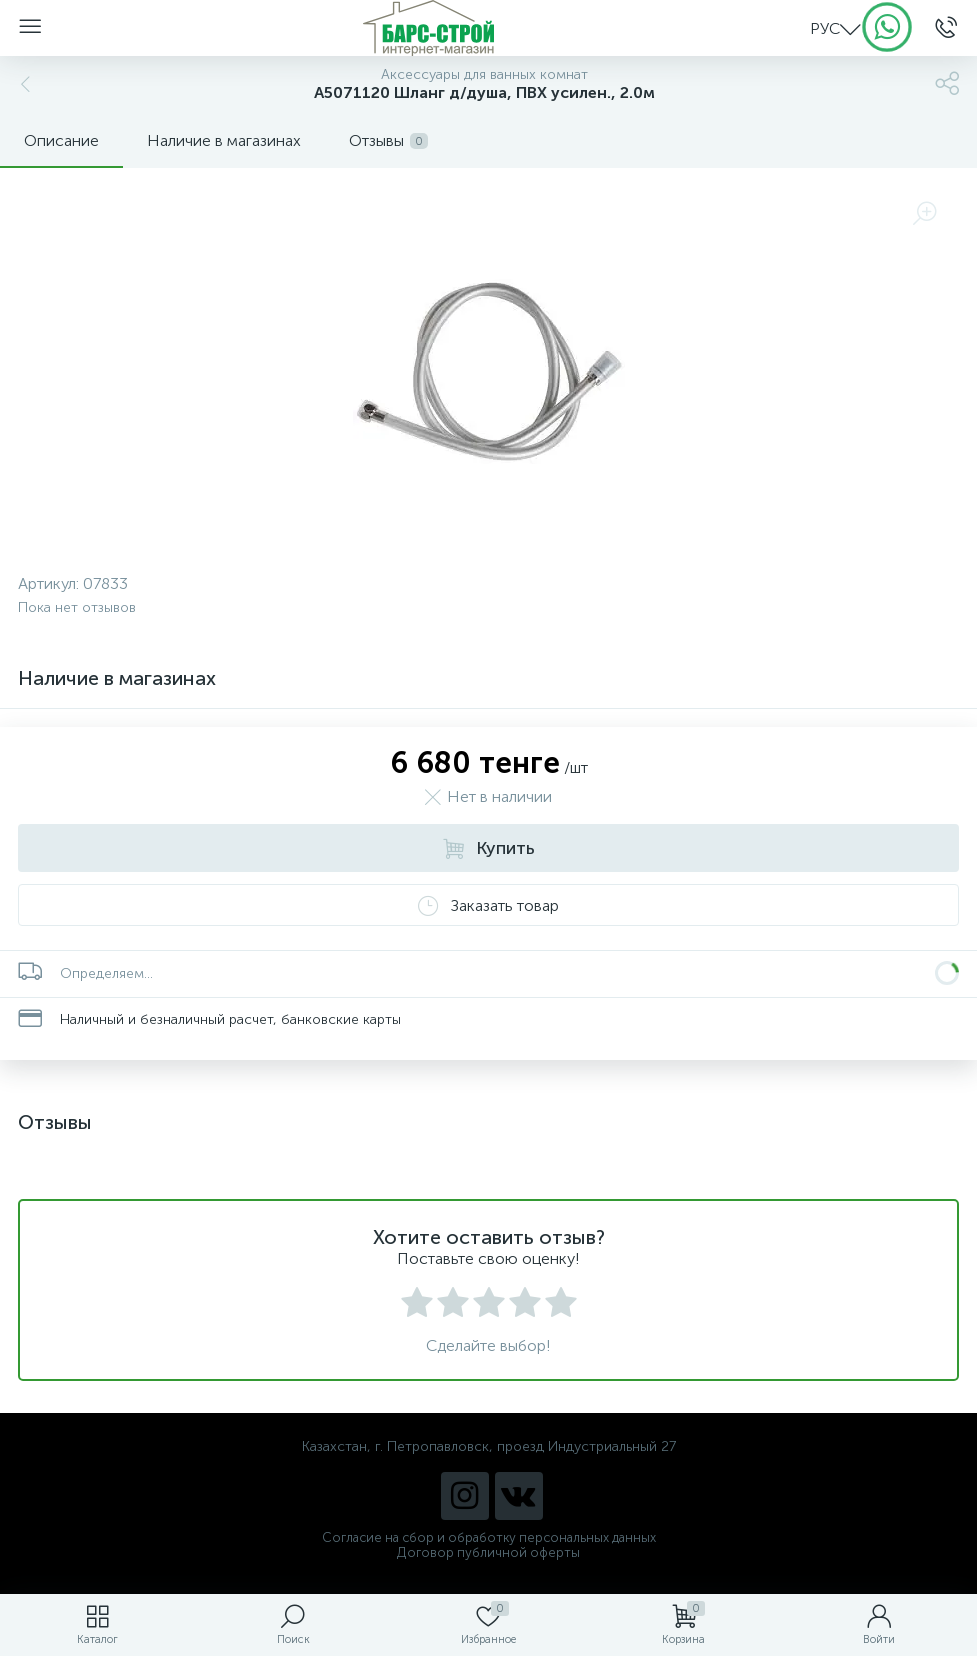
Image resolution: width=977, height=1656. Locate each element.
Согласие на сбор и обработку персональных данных (489, 1537)
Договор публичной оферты (488, 1552)
